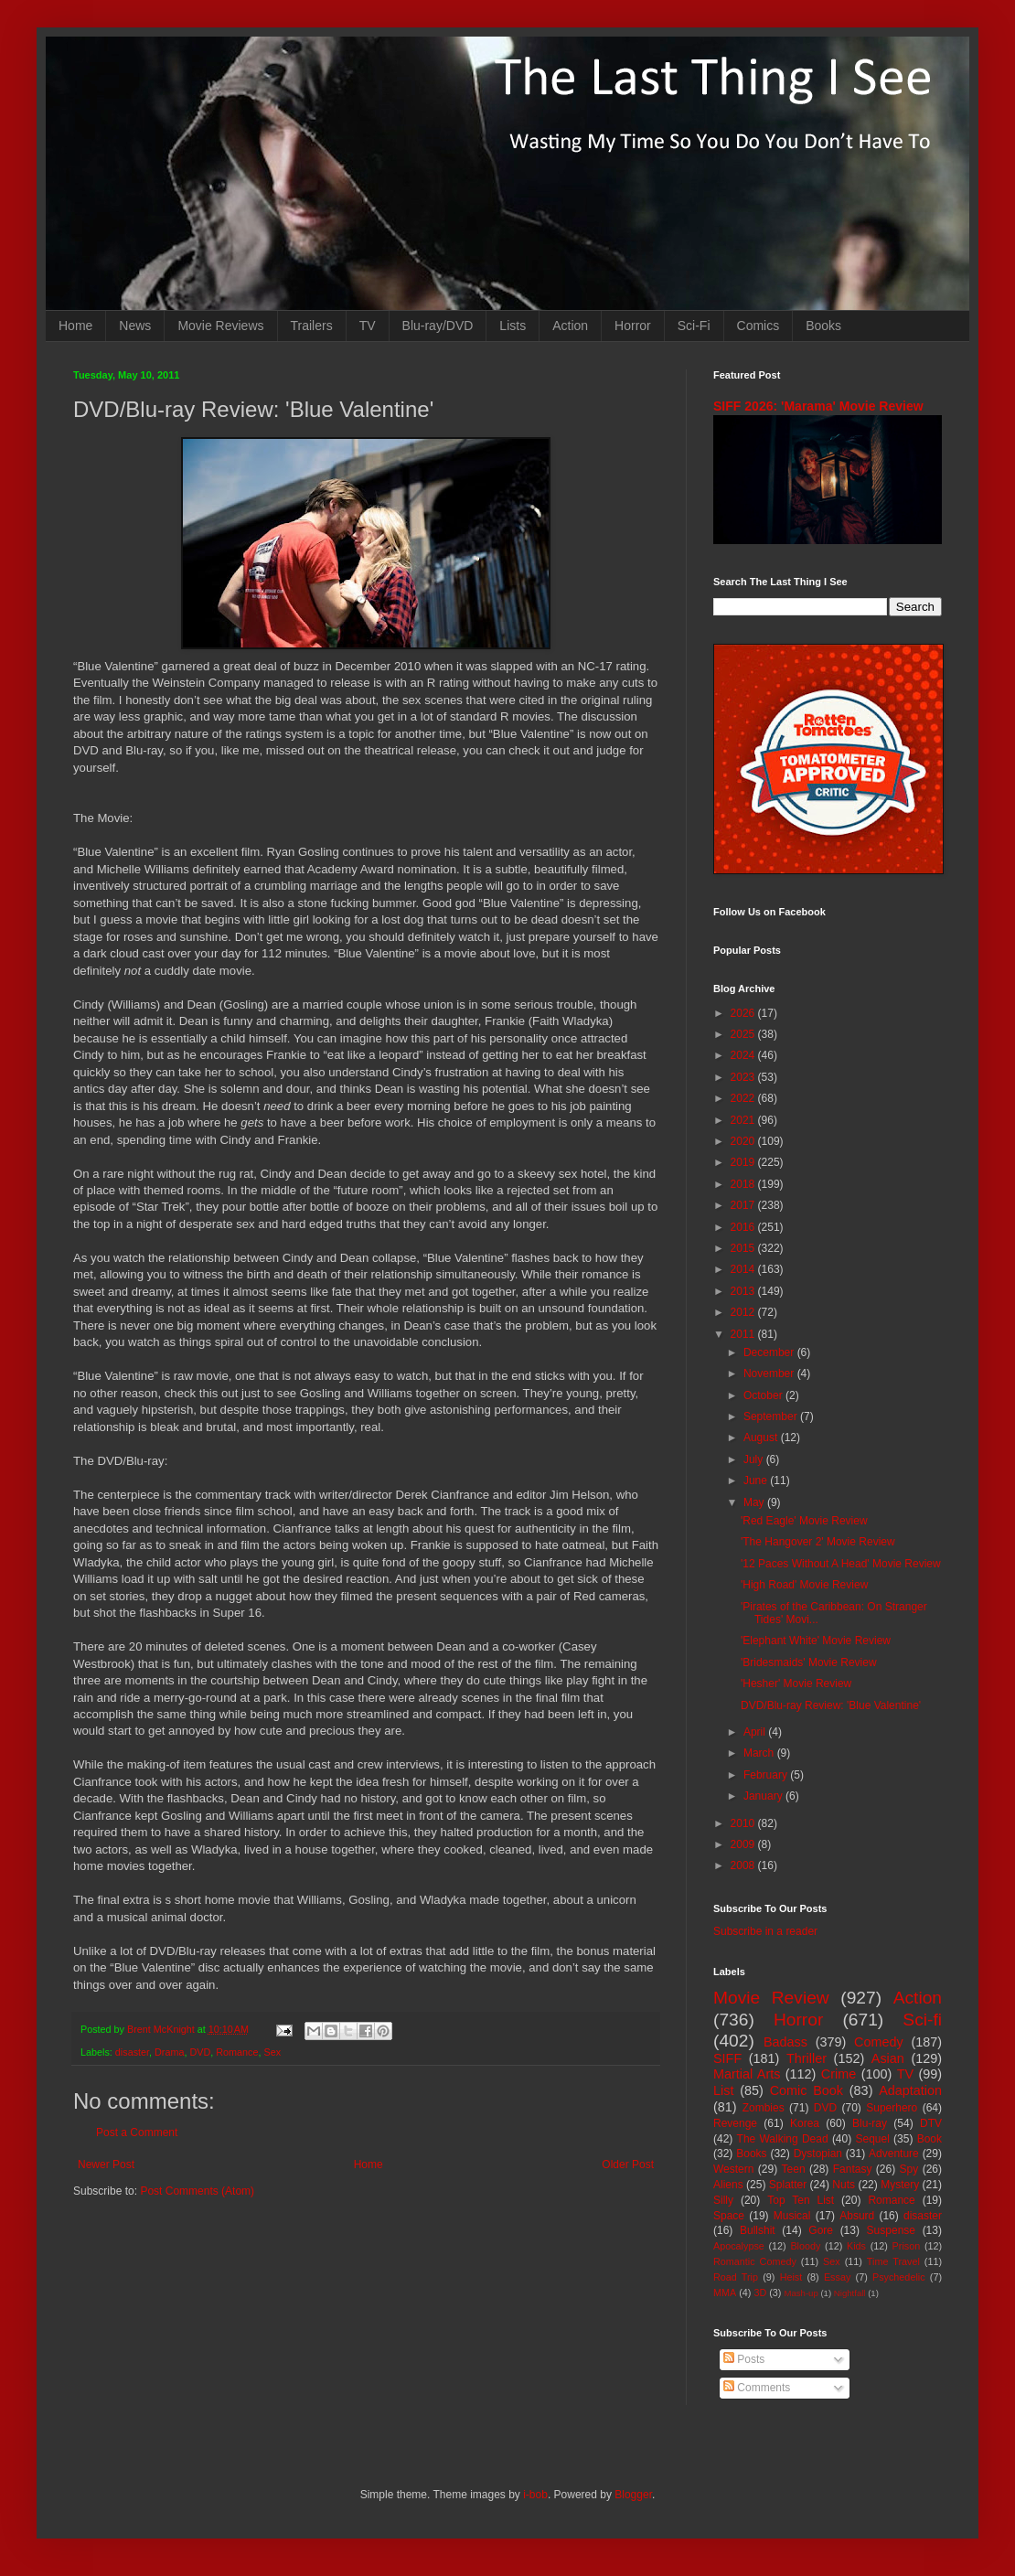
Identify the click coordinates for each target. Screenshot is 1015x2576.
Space (728, 2215)
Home (75, 325)
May (755, 1502)
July (754, 1459)
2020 (744, 1141)
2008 (744, 1865)
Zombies (764, 2107)
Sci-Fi (694, 325)
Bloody (805, 2245)
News (135, 325)
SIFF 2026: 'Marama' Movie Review (818, 406)
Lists (512, 325)
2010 (744, 1823)
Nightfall (850, 2293)
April (755, 1732)
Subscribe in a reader (765, 1931)
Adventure (894, 2153)
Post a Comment (136, 2132)
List (723, 2090)
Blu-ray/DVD (438, 325)
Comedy (878, 2042)
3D (759, 2292)
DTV (931, 2123)
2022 (744, 1098)
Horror (632, 325)
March (760, 1753)
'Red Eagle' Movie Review (804, 1520)
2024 (744, 1055)
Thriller (806, 2058)
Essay (837, 2276)
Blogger (633, 2494)
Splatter (788, 2184)
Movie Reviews (220, 325)
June (756, 1480)
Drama (169, 2052)
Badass (785, 2042)
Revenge (735, 2123)
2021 (744, 1120)
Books (823, 325)
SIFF (727, 2058)
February (766, 1775)
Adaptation (910, 2090)
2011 (744, 1334)
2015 (744, 1248)
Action (570, 325)
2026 (744, 1013)
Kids (856, 2245)
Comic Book (806, 2090)
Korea (804, 2123)
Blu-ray (869, 2123)
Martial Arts (746, 2074)
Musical (792, 2215)
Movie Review (771, 1997)
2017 (744, 1205)
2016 (744, 1227)
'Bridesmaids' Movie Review (809, 1662)
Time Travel (893, 2261)
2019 (744, 1162)
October (764, 1395)
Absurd (856, 2215)
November (770, 1373)
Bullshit (757, 2230)
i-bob (535, 2494)
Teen (794, 2169)
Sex (272, 2052)
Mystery (900, 2184)
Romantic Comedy (754, 2261)
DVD (199, 2052)
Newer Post (106, 2164)
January (764, 1796)
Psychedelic (898, 2276)
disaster (132, 2052)
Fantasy (852, 2169)
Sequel (872, 2138)
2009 (744, 1844)
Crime (838, 2074)
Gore (820, 2230)
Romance (237, 2052)
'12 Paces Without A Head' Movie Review (841, 1563)
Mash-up (800, 2293)
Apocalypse (738, 2245)
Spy (909, 2169)
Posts (743, 2359)
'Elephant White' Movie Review (816, 1640)
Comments (756, 2387)
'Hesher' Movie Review (796, 1683)
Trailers (312, 325)
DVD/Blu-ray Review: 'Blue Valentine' (831, 1705)
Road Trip (735, 2276)
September (771, 1416)
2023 (744, 1077)
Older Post (628, 2164)
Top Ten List (800, 2200)
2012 (744, 1312)
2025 (744, 1034)
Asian (887, 2058)
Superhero (891, 2107)
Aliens (728, 2184)
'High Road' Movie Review (804, 1584)
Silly (723, 2200)
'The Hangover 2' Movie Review (818, 1541)
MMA (724, 2292)
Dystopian (818, 2153)
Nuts (843, 2184)
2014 (744, 1269)
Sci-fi (922, 2019)
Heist (791, 2276)
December (770, 1352)
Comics (758, 325)
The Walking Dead (782, 2138)
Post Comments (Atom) (197, 2191)
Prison (906, 2245)
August (762, 1437)
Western (733, 2169)
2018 (744, 1184)
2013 (744, 1291)
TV (367, 325)
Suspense (891, 2230)
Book (929, 2138)
